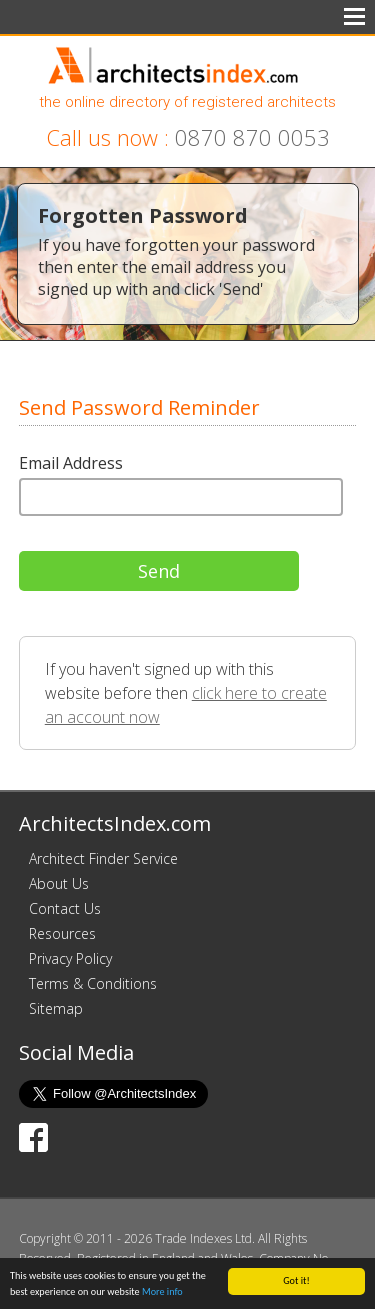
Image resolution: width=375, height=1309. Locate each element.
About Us (59, 883)
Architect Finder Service (103, 858)
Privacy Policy (70, 958)
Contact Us (65, 908)
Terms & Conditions (93, 983)
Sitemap (56, 1008)
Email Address (71, 463)
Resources (62, 933)
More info (162, 1292)
